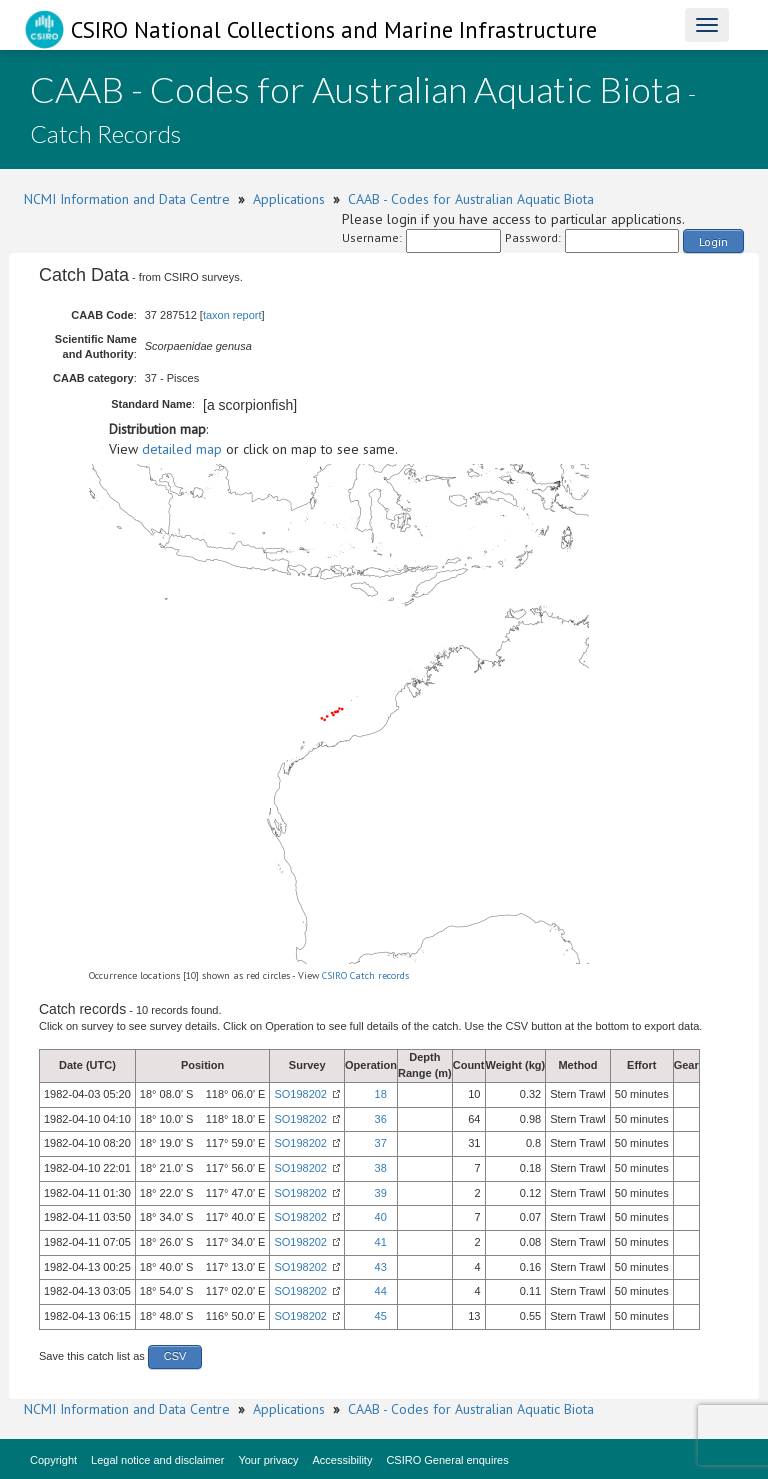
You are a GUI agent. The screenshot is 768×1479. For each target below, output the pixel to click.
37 (381, 1143)
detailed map (182, 449)
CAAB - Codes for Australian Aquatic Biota (471, 199)
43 (381, 1267)
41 (381, 1242)
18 (381, 1094)
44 (381, 1291)
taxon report (232, 315)
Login (713, 241)
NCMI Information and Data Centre (127, 199)
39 (381, 1193)
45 (381, 1316)
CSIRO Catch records (365, 975)
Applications (289, 199)
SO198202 (300, 1094)
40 (381, 1217)
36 (381, 1119)
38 (381, 1168)
